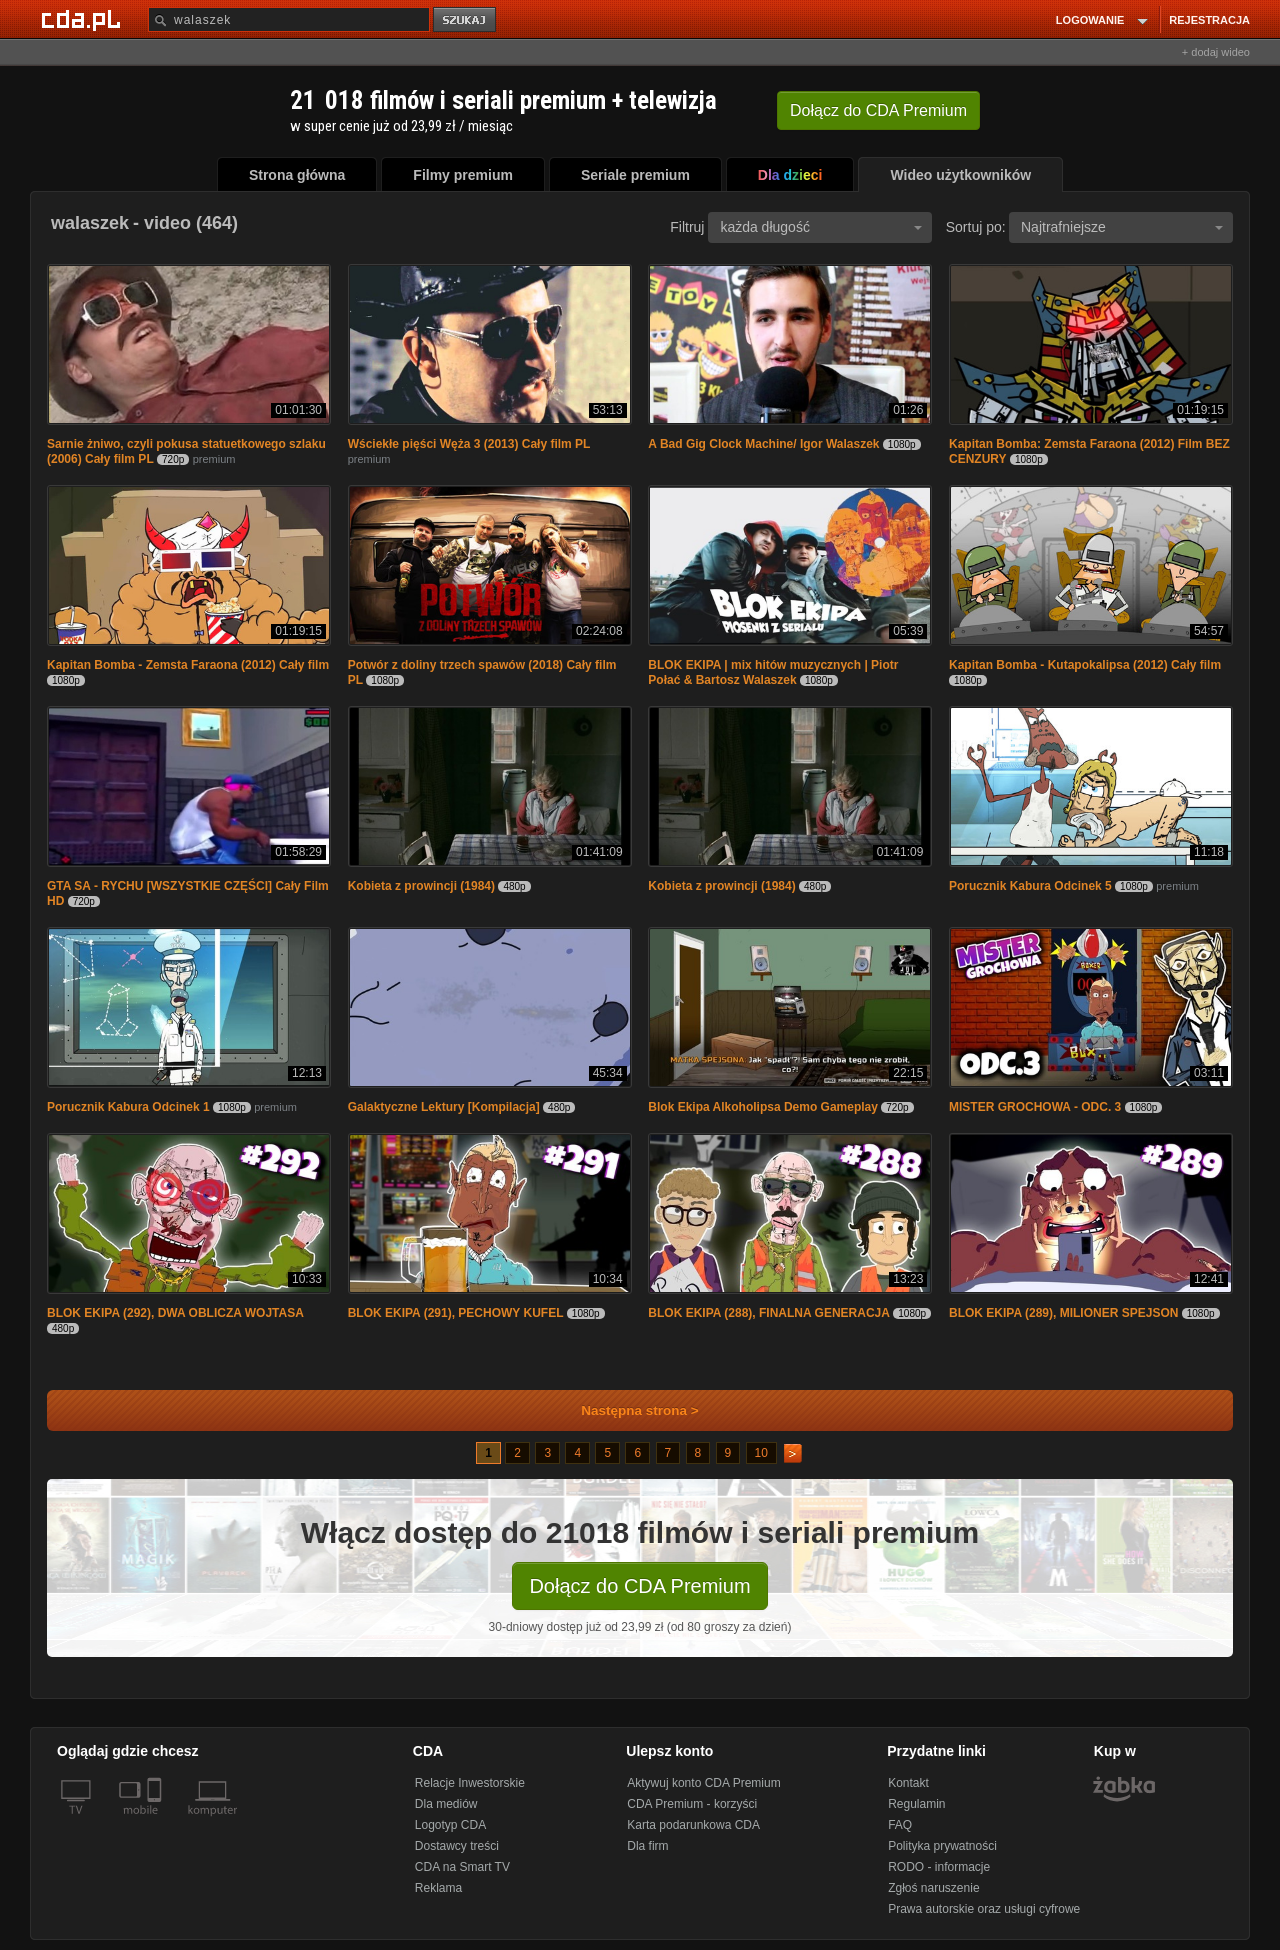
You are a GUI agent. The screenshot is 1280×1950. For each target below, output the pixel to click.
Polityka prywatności (942, 1846)
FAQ (900, 1825)
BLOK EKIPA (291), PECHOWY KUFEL (456, 1313)
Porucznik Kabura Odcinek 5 (1030, 886)
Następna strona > (626, 1410)
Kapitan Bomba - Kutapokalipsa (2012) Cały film (1085, 665)
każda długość (821, 227)
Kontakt (908, 1783)
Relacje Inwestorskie (470, 1783)
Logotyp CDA (450, 1825)
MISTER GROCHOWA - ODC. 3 (1035, 1107)
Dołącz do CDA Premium (639, 1586)
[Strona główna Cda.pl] (84, 19)
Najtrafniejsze (1122, 227)
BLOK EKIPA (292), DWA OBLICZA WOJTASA (175, 1313)
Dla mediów (446, 1804)
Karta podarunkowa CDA (693, 1825)
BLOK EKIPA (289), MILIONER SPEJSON (1063, 1313)
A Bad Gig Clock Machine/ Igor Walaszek (763, 444)
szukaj (466, 20)
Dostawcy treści (457, 1846)
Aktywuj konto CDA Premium (703, 1783)
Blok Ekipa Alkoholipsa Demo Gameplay (763, 1107)
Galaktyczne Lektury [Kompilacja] (444, 1107)
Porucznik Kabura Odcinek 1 (128, 1107)
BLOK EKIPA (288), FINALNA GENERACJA (769, 1313)
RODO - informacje (939, 1867)
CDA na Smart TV (462, 1867)
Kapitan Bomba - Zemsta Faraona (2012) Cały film (188, 665)
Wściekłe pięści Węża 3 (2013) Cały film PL (469, 444)
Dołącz (878, 110)
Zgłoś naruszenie (933, 1888)
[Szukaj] (289, 19)
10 (761, 1453)
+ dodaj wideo (1216, 52)
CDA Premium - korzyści (692, 1804)
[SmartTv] (156, 1822)
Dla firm (647, 1846)
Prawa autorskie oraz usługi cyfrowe (984, 1909)
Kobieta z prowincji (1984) (421, 886)
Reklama (438, 1888)
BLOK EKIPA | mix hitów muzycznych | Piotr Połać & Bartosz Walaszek (773, 672)
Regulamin (916, 1804)
